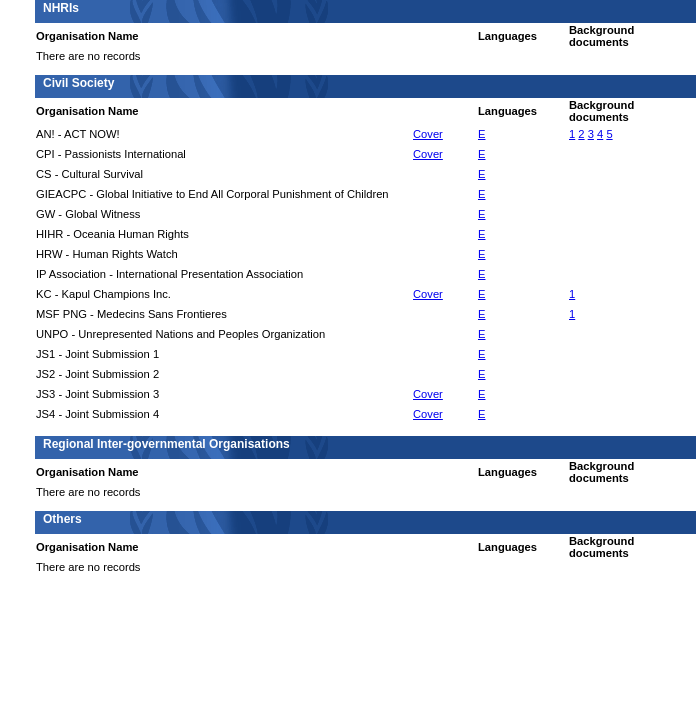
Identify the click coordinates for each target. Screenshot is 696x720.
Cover (428, 134)
